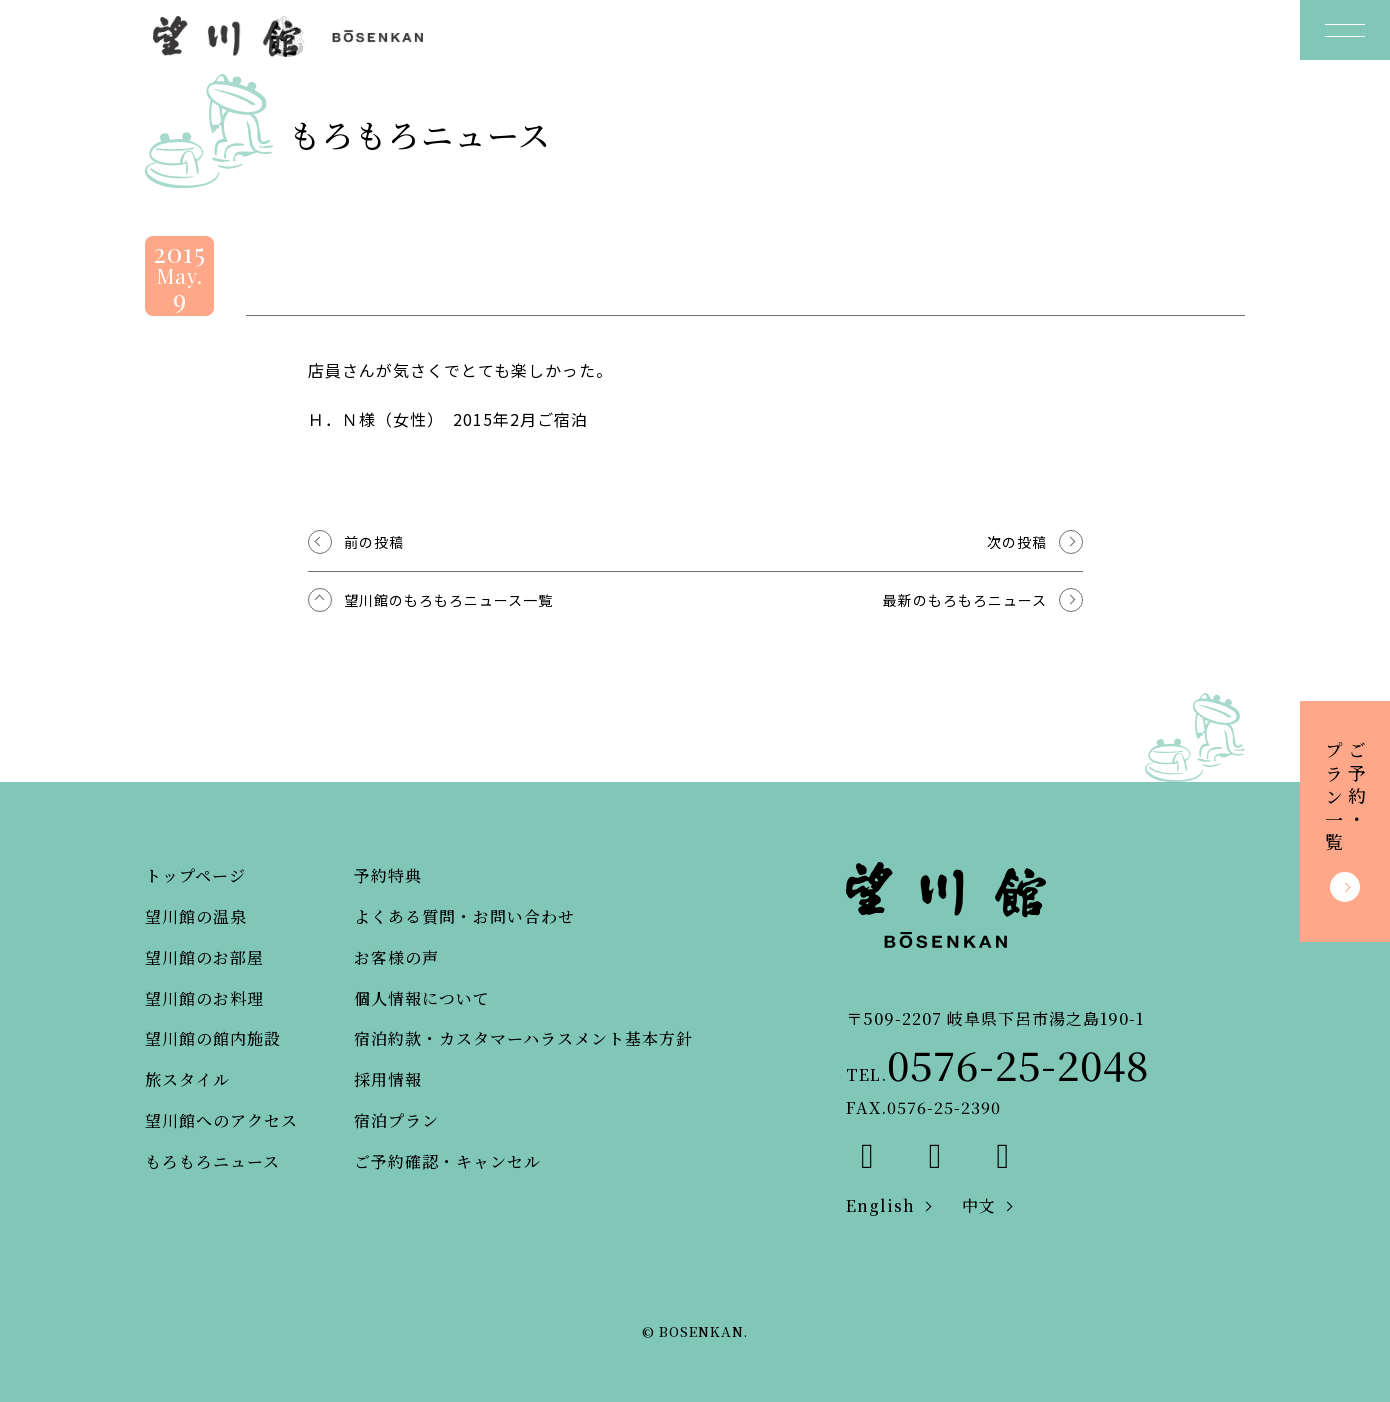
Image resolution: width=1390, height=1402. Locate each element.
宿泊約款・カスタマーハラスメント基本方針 (523, 1038)
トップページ (195, 875)
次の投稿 (1017, 542)
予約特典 (388, 875)
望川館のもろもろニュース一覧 (448, 600)
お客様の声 (396, 957)
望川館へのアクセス (221, 1120)
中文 (979, 1205)
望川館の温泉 (196, 916)
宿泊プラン (396, 1120)
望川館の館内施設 (213, 1038)
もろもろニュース (212, 1161)
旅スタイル (187, 1079)
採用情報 (388, 1079)
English (880, 1205)
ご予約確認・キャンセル (447, 1161)
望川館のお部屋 (204, 957)
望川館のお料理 (204, 998)
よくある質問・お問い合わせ (464, 916)
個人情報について (422, 998)
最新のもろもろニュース (965, 600)
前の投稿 (374, 542)
